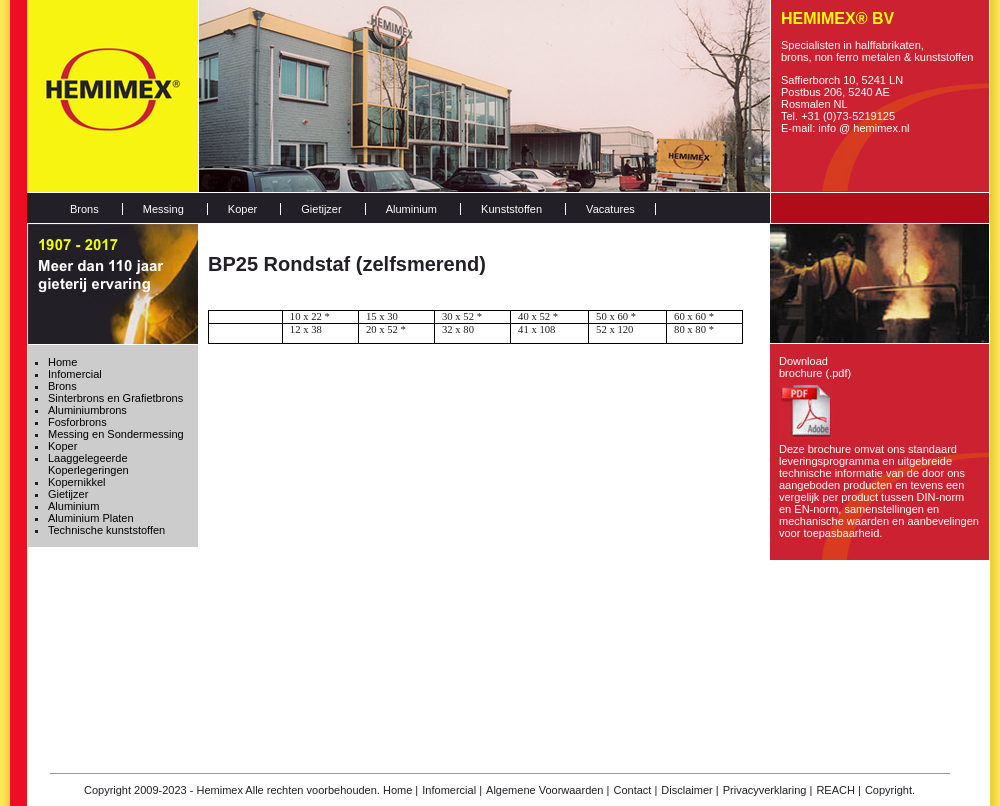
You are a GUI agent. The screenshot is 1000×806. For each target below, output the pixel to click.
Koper (242, 209)
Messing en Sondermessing (116, 434)
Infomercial (75, 374)
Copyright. (890, 790)
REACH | (838, 790)
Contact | (635, 790)
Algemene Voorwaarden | (547, 790)
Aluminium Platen (91, 518)
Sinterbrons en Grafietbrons (115, 398)
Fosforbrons (77, 422)
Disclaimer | (689, 790)
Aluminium (411, 209)
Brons (84, 209)
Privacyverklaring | (768, 790)
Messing (163, 209)
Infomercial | (452, 790)
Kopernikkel (76, 482)
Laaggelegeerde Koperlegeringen (88, 464)
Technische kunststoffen (106, 530)
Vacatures (610, 209)
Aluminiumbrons (87, 410)
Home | (400, 790)
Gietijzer (321, 209)
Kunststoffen (511, 209)
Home (62, 362)
